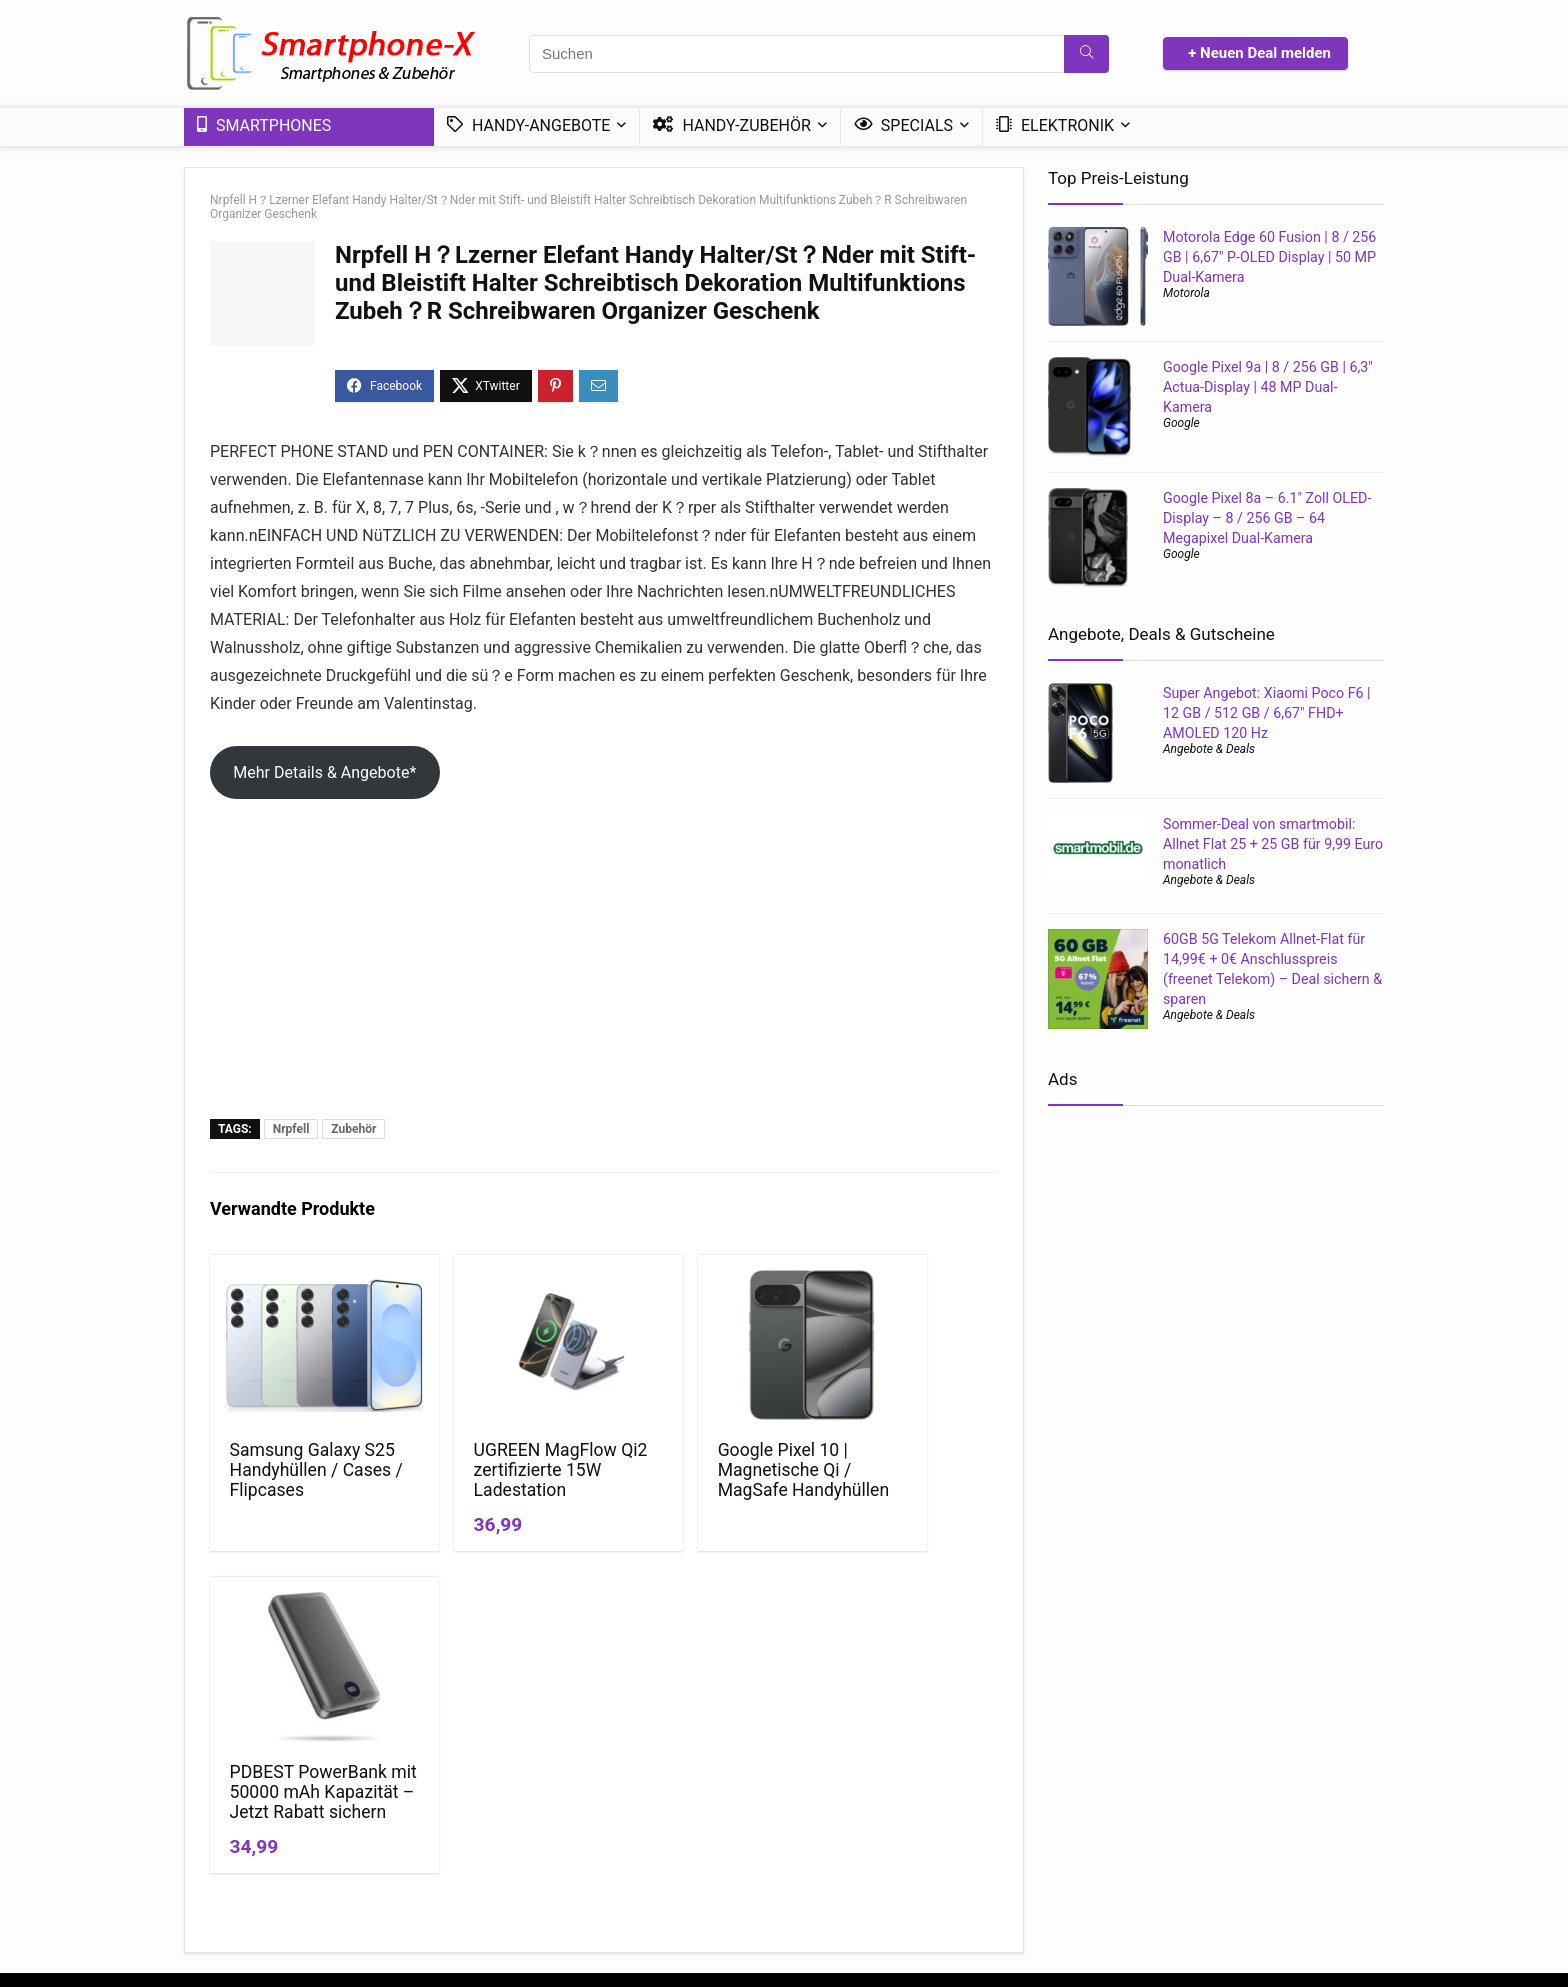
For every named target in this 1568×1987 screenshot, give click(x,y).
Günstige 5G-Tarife (1261, 1793)
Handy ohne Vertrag (1069, 1821)
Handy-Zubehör (731, 125)
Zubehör (353, 1129)
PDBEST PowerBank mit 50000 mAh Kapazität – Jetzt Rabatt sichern (900, 1490)
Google (1181, 423)
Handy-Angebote (528, 125)
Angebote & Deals (1209, 749)
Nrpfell (291, 1129)
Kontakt (620, 1849)
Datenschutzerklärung (664, 1793)
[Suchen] (1086, 54)
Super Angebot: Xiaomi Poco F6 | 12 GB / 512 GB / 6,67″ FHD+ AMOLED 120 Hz (1267, 713)
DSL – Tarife (1241, 1849)
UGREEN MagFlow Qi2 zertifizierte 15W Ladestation (502, 1470)
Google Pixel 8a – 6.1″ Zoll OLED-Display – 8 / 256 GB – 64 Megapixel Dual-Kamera (1267, 518)
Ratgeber (819, 1821)
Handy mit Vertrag (1064, 1793)
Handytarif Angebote (1072, 1849)
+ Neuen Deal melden (1259, 53)
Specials (903, 125)
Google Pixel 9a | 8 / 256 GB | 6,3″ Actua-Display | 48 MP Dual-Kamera (1268, 387)
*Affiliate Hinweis (649, 1821)
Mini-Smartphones (848, 1849)
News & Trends (837, 1793)
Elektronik (1055, 125)
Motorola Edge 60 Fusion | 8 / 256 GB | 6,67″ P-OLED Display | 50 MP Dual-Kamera (1269, 257)
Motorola (1186, 293)
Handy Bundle (1246, 1821)
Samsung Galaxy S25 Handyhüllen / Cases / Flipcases (301, 1470)
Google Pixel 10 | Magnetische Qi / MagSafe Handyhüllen (699, 1480)
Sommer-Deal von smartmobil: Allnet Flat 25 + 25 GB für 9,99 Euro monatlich (1273, 844)
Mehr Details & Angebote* (324, 772)
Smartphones (264, 125)
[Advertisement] (604, 969)
